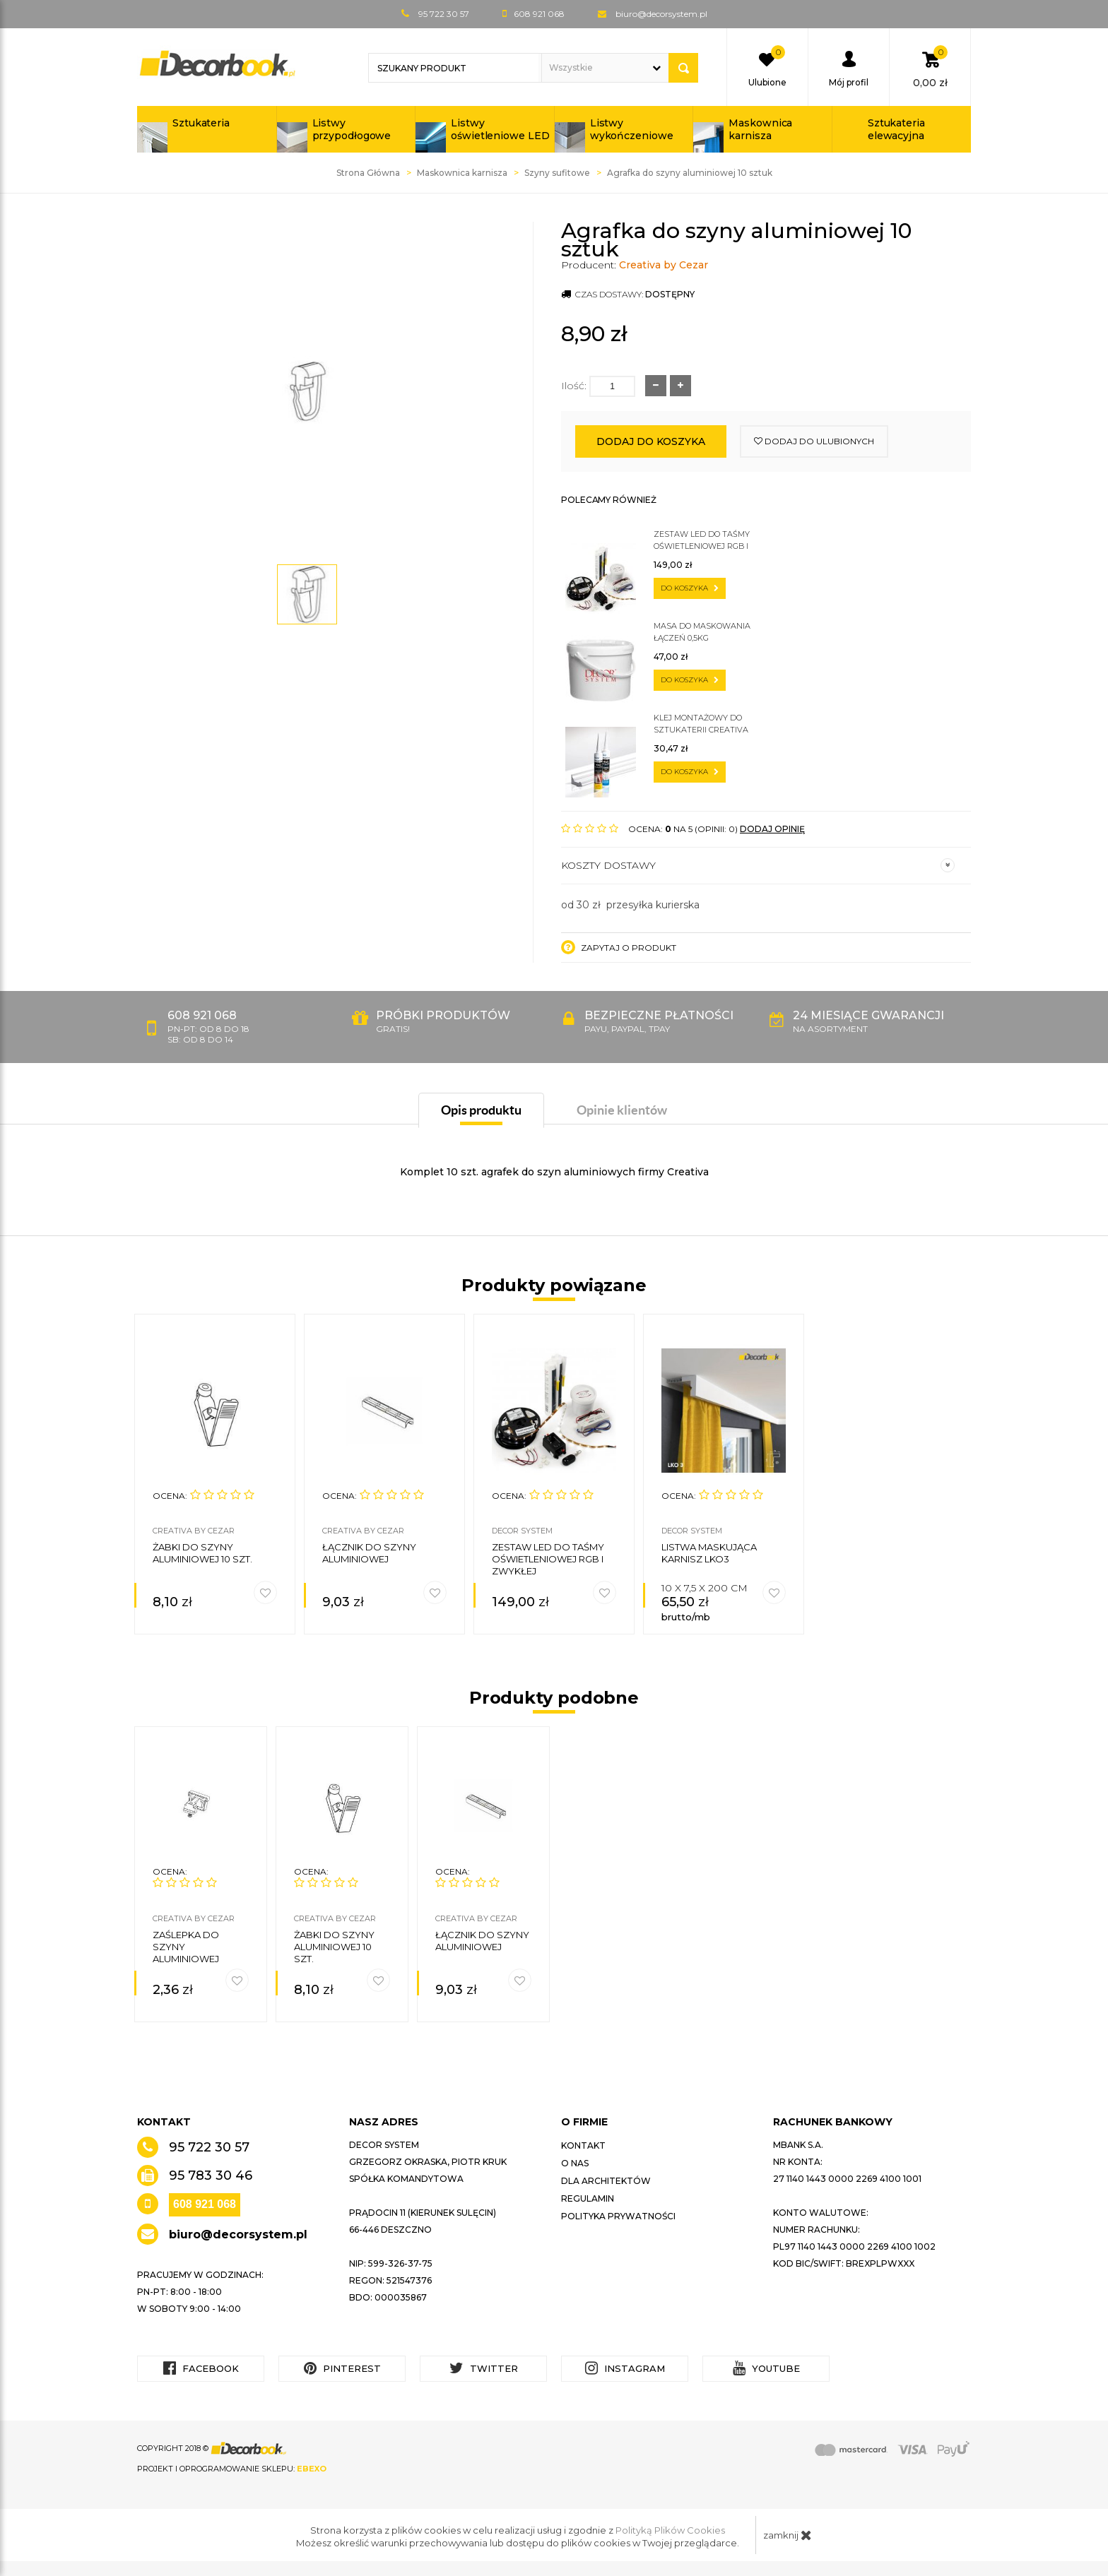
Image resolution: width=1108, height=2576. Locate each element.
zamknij (787, 2535)
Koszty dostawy (758, 865)
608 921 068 (204, 2204)
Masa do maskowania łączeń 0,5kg (702, 632)
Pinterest (342, 2368)
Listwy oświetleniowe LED (500, 129)
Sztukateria (201, 123)
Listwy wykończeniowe (631, 129)
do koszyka (690, 588)
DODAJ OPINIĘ (772, 829)
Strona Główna (368, 172)
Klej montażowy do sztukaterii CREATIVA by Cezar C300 (701, 724)
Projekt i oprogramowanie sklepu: (231, 2469)
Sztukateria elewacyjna (896, 129)
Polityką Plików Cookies (670, 2530)
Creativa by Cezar (663, 265)
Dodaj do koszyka (650, 441)
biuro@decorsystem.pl (661, 13)
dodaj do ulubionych (814, 441)
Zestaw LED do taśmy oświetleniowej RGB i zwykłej (702, 540)
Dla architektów (606, 2181)
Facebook (201, 2368)
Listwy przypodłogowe (351, 129)
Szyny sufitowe (557, 172)
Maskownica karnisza (760, 129)
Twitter (483, 2368)
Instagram (625, 2368)
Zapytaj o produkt (618, 947)
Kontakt (583, 2145)
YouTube (766, 2368)
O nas (575, 2163)
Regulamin (587, 2198)
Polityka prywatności (618, 2216)
